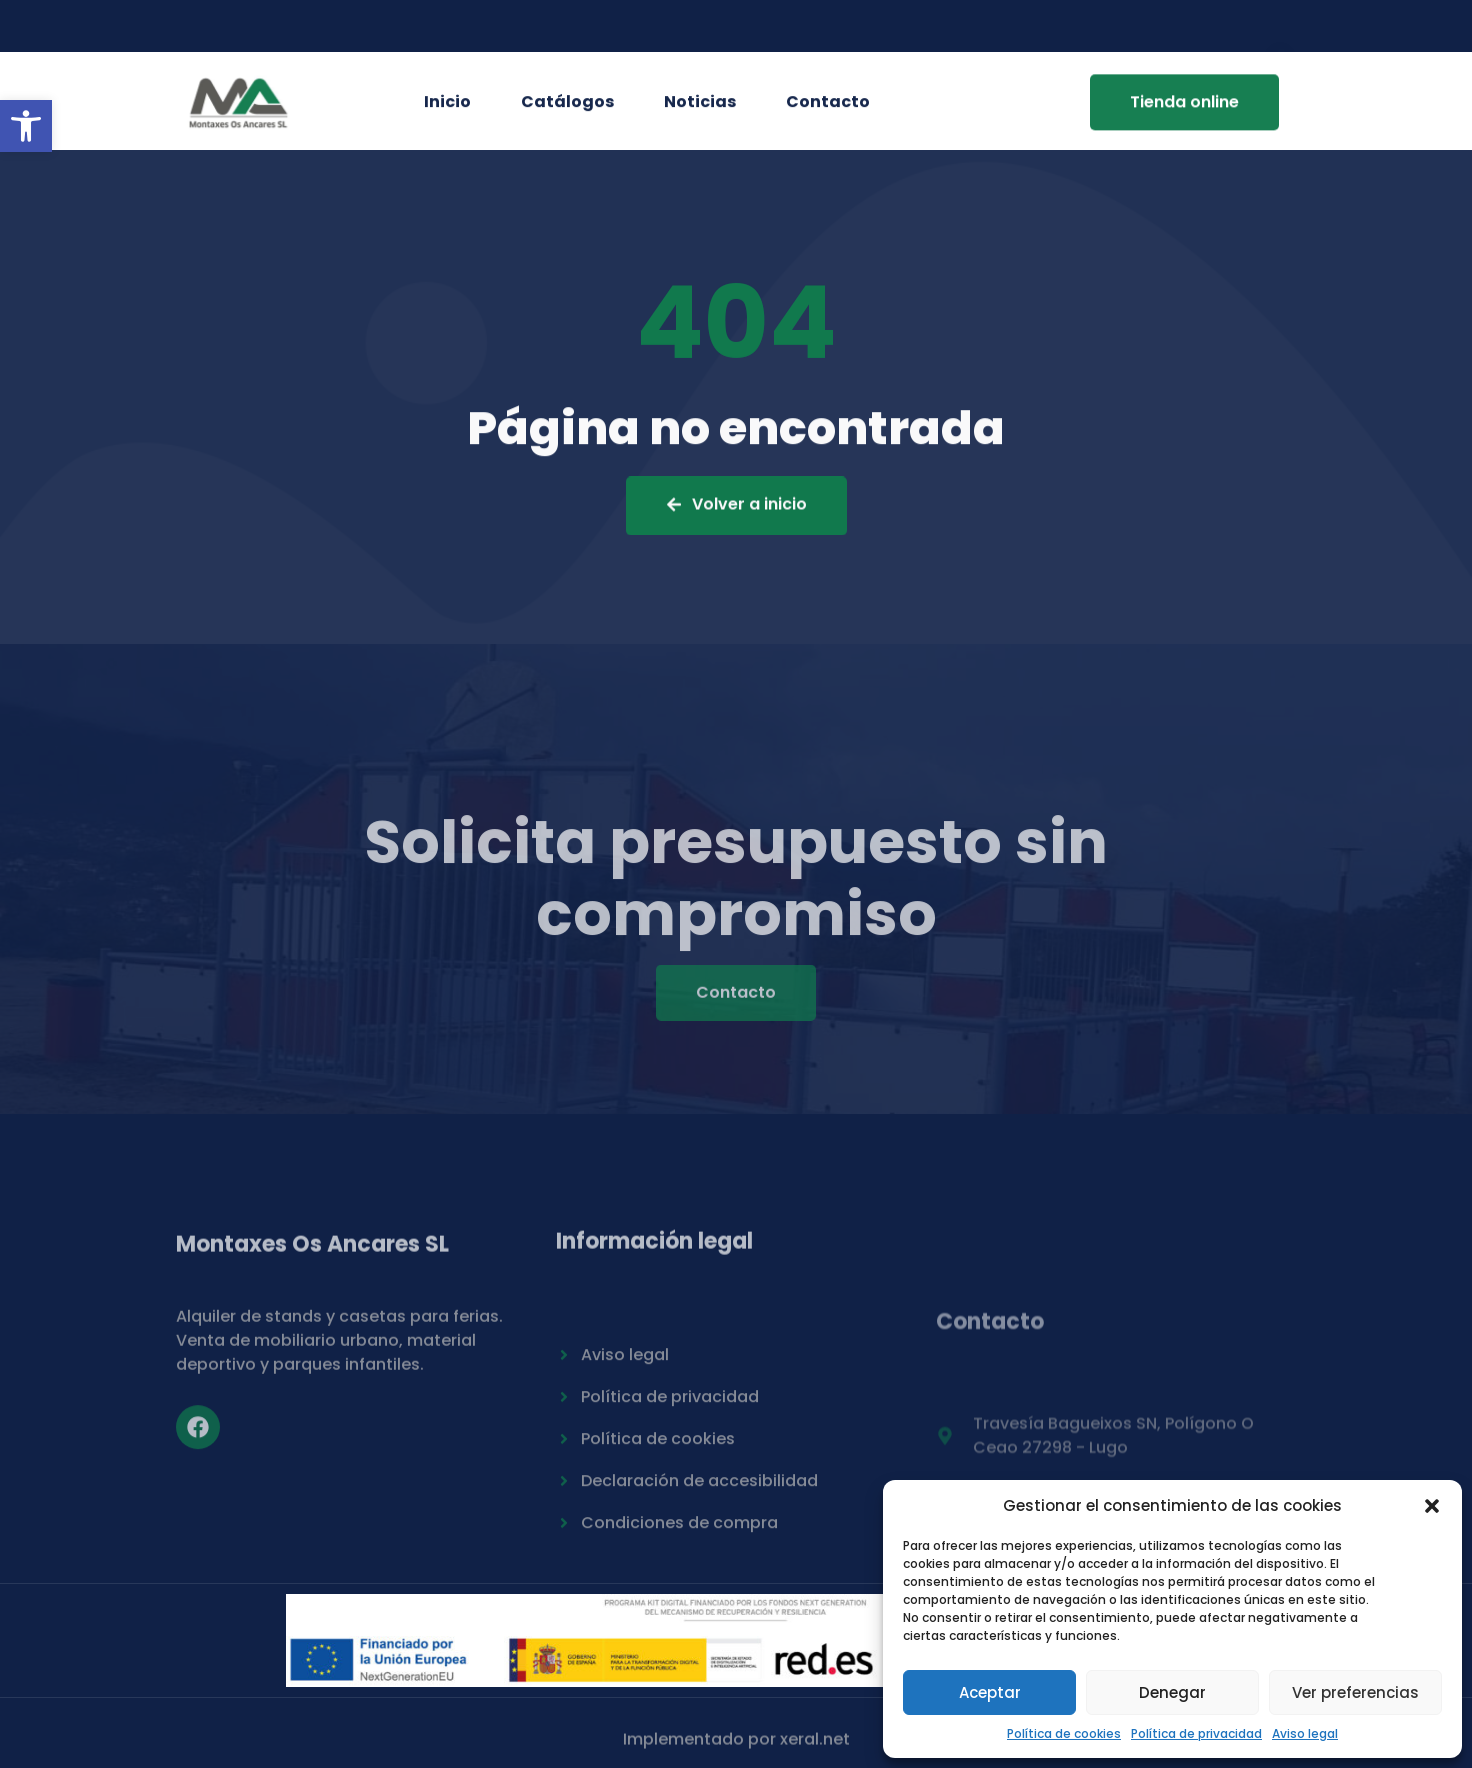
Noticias (700, 105)
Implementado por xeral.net (736, 1745)
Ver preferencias (1355, 1692)
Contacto (828, 105)
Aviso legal (1305, 1733)
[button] (26, 126)
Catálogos (567, 105)
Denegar (1172, 1692)
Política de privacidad (1196, 1733)
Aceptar (990, 1692)
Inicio (447, 105)
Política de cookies (1064, 1733)
